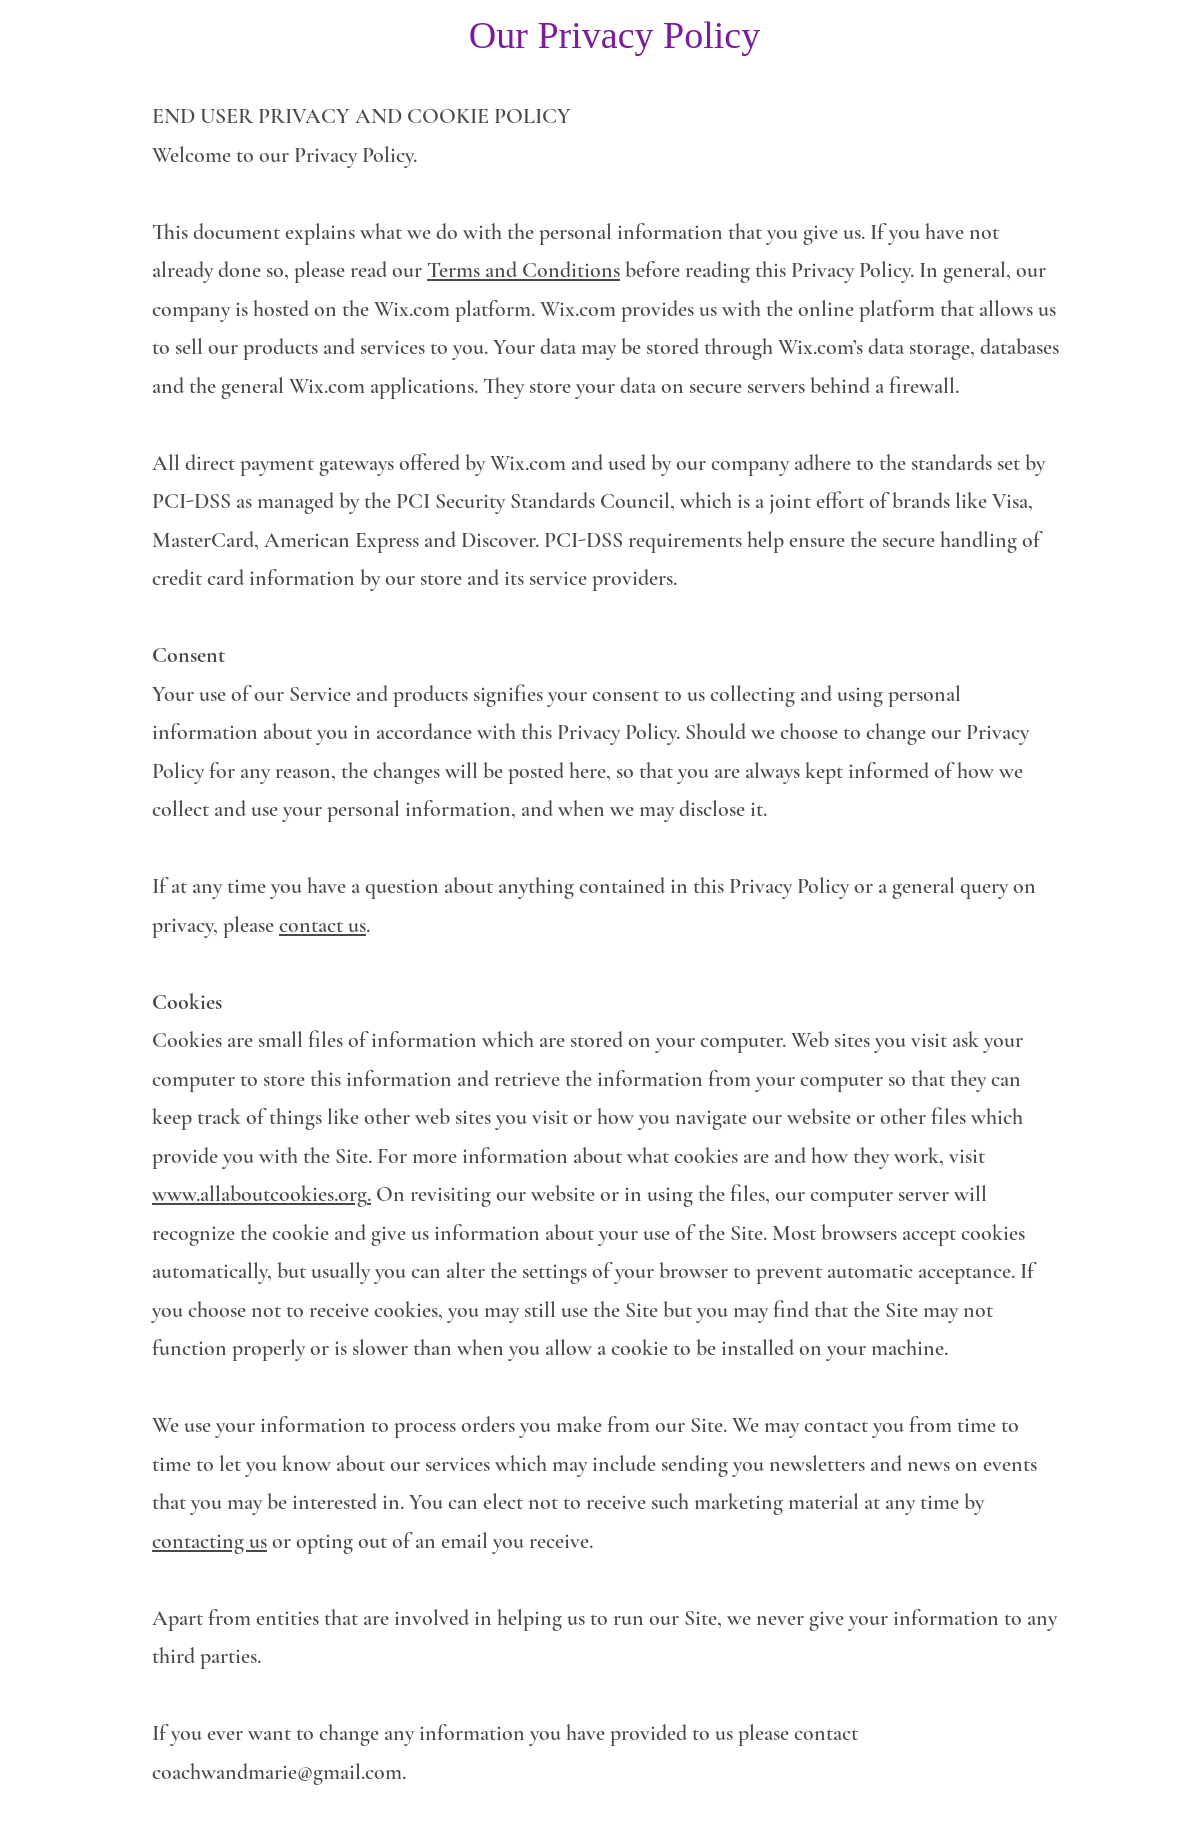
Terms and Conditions (523, 270)
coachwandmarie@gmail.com (277, 1772)
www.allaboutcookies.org (259, 1194)
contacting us (209, 1541)
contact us (322, 925)
